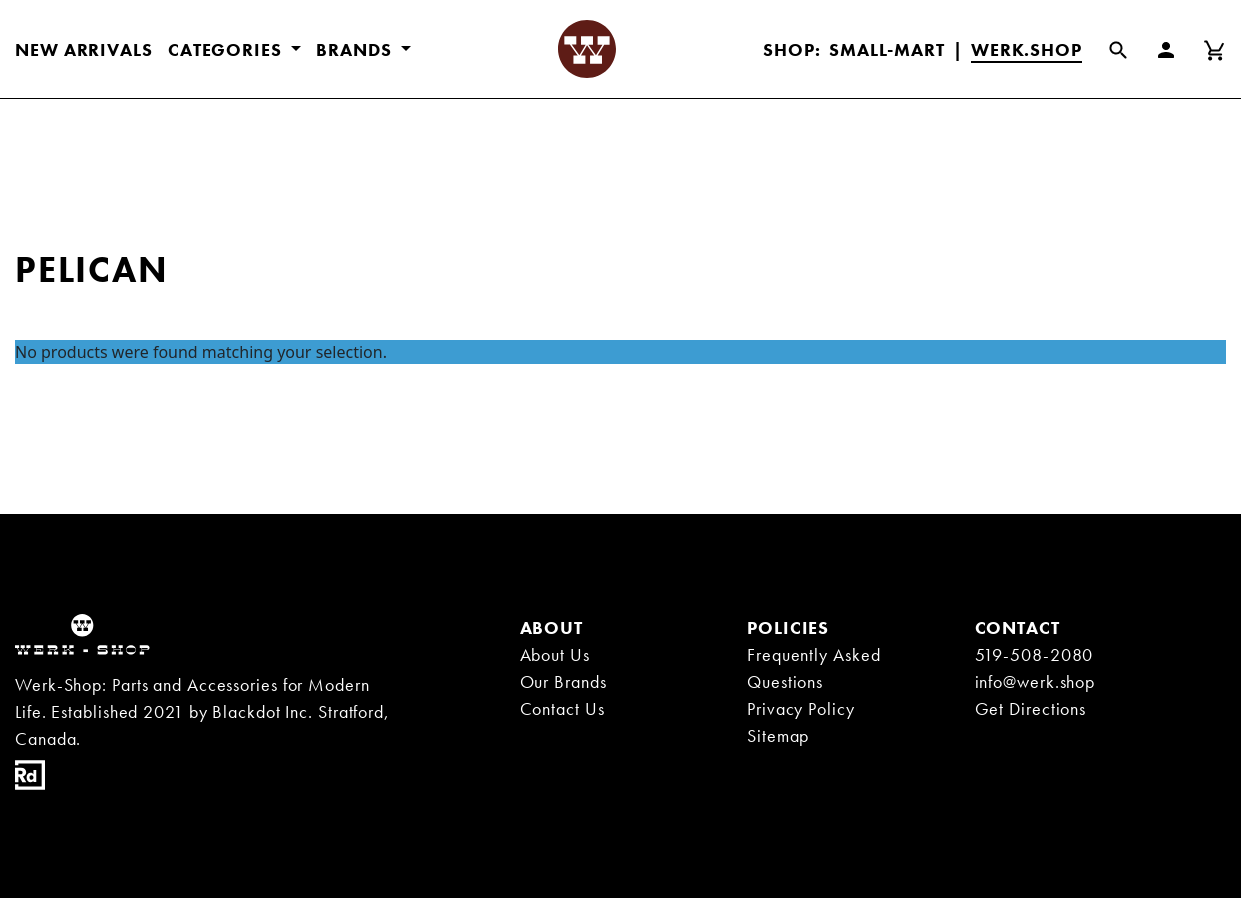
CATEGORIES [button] (227, 49)
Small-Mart (887, 49)
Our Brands (563, 681)
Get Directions (1031, 708)
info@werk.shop (1035, 681)
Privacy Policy (801, 708)
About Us (555, 654)
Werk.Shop (1026, 49)
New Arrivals (84, 49)
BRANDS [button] (356, 49)
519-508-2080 (1034, 654)
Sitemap (778, 735)
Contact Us (562, 708)
